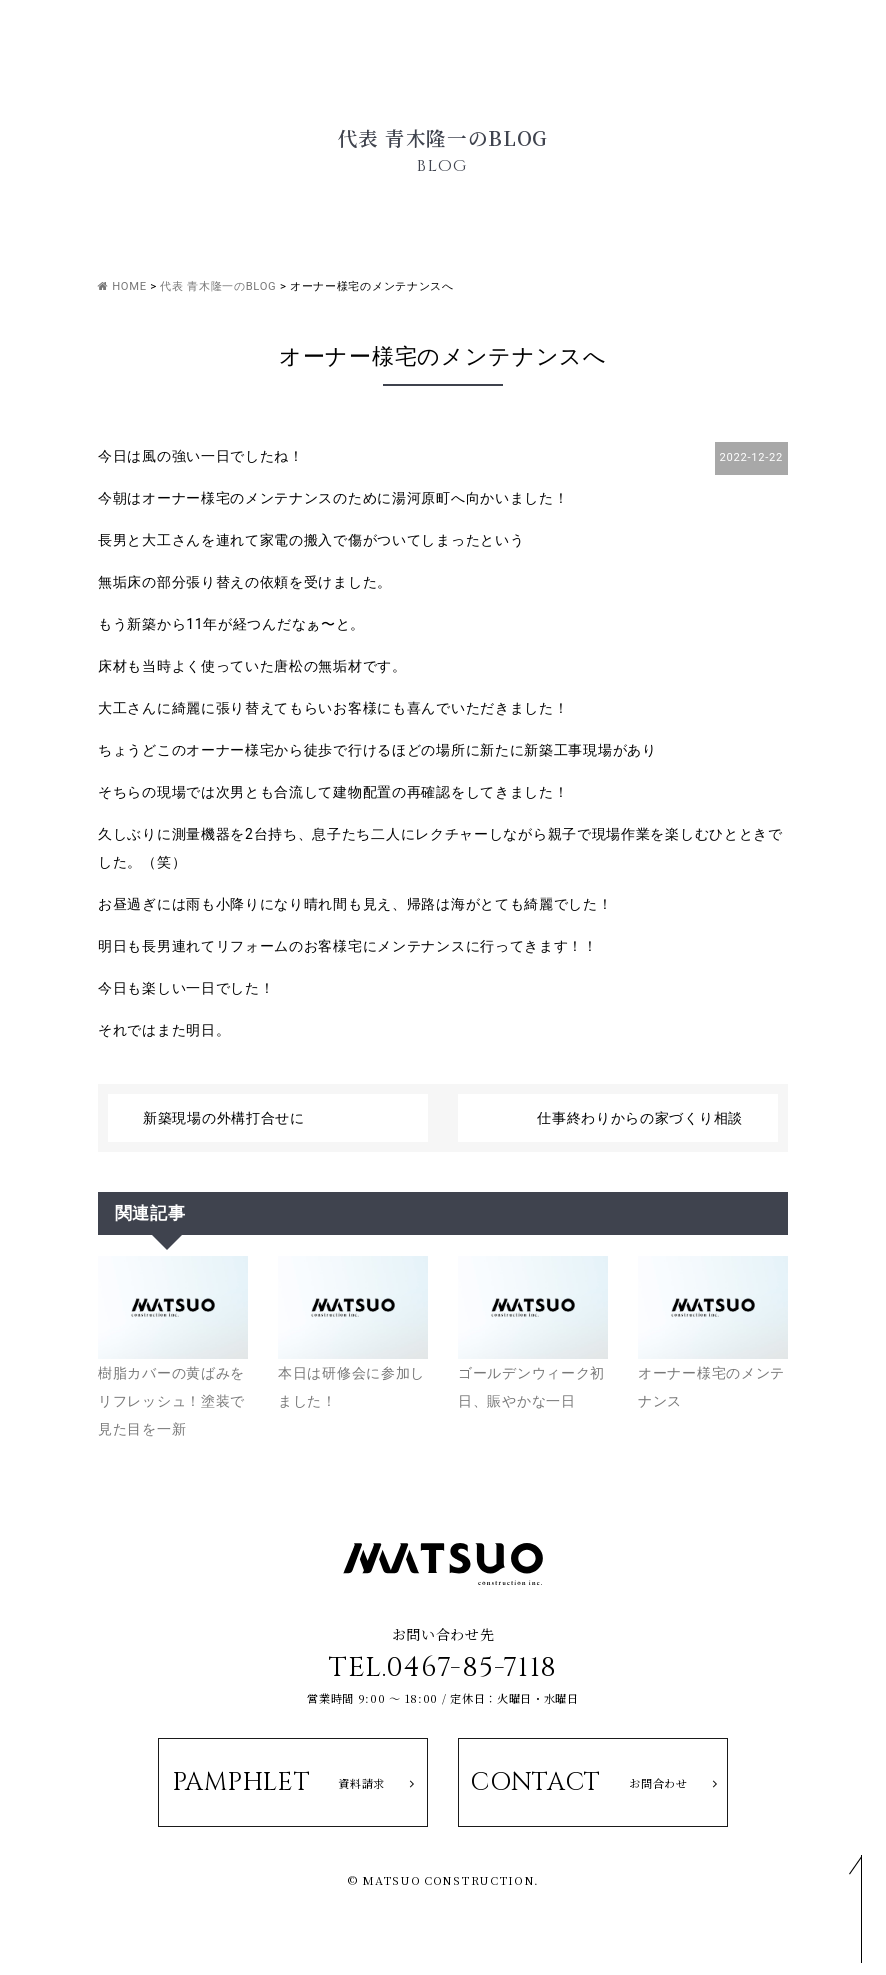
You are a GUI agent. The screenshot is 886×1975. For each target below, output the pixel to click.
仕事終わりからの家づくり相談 (640, 1118)
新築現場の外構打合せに (224, 1118)
